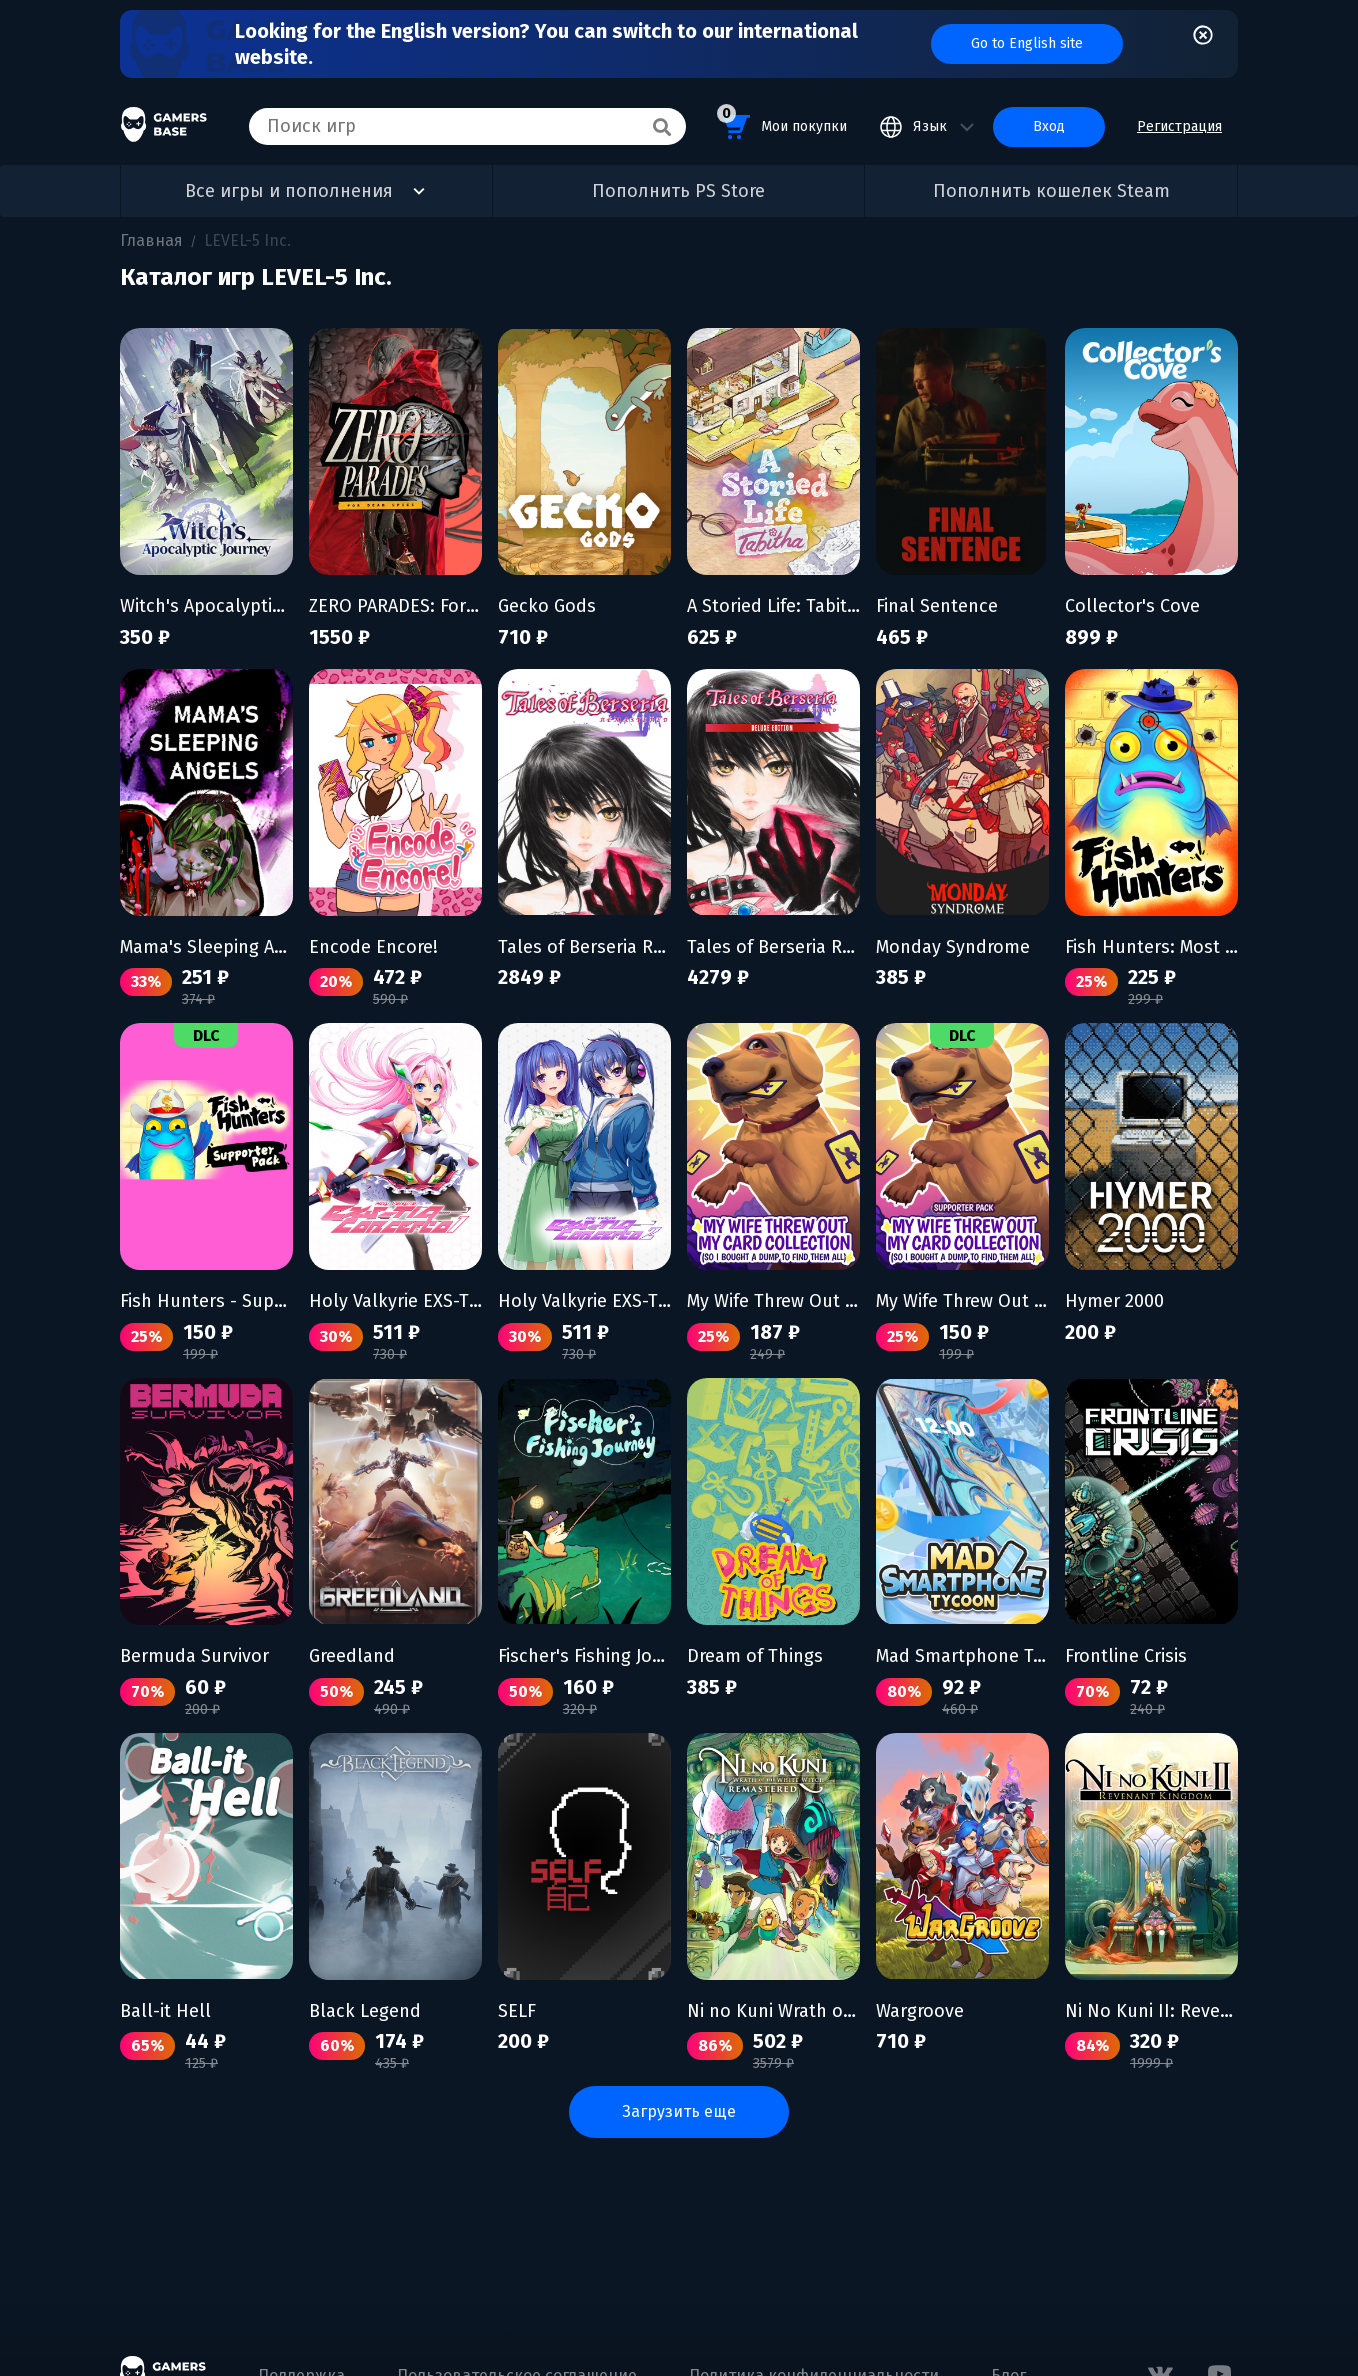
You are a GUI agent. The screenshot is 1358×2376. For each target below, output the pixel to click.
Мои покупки (782, 123)
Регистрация (1179, 126)
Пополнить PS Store (678, 191)
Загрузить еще (679, 2111)
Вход (1049, 126)
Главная (151, 240)
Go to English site (1027, 43)
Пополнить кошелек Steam (1051, 191)
